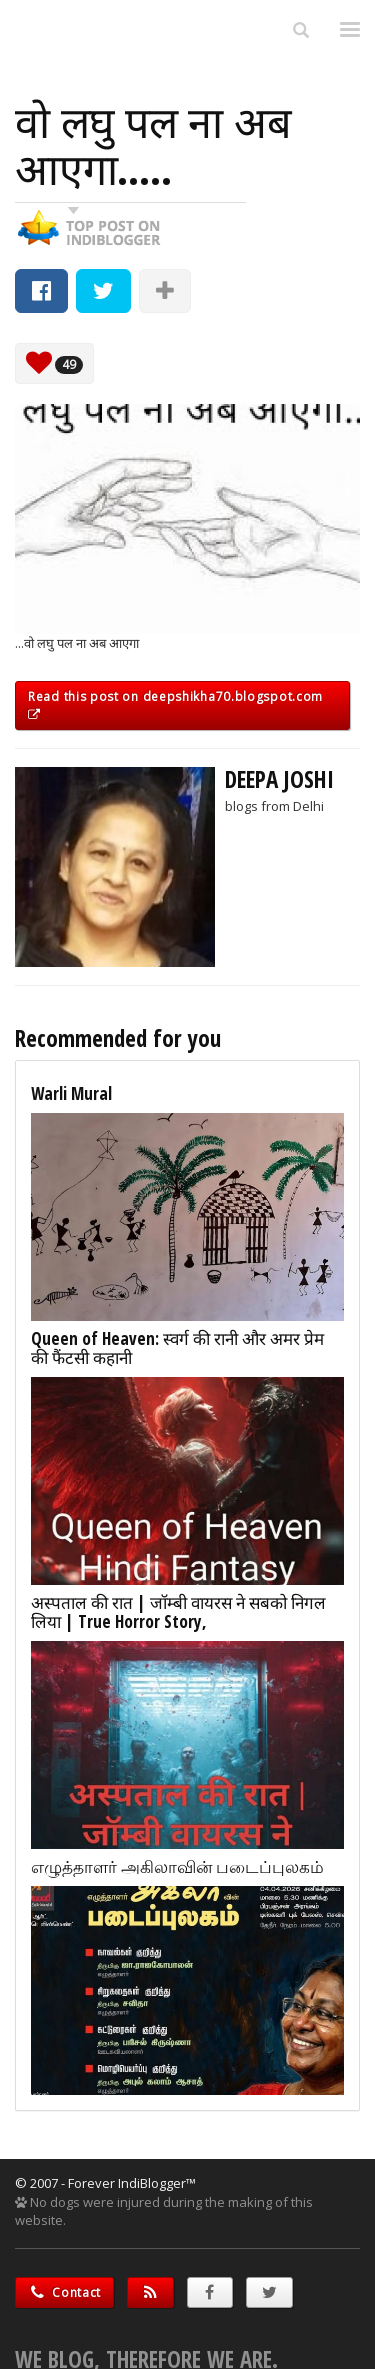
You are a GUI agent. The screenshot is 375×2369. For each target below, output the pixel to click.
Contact (64, 2292)
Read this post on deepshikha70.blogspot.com (175, 704)
